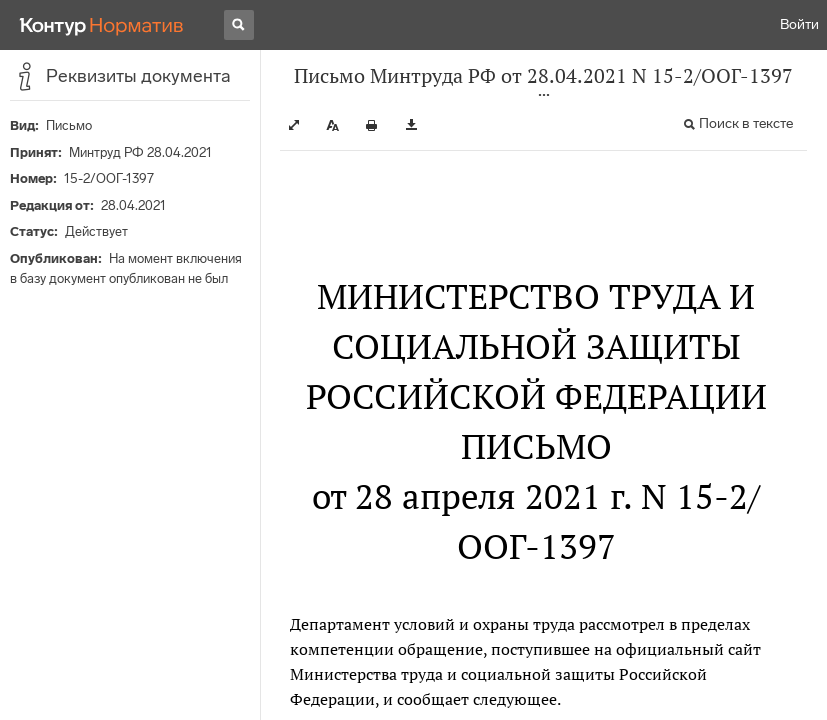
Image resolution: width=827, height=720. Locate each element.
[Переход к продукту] (102, 25)
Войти (799, 24)
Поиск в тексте (746, 123)
